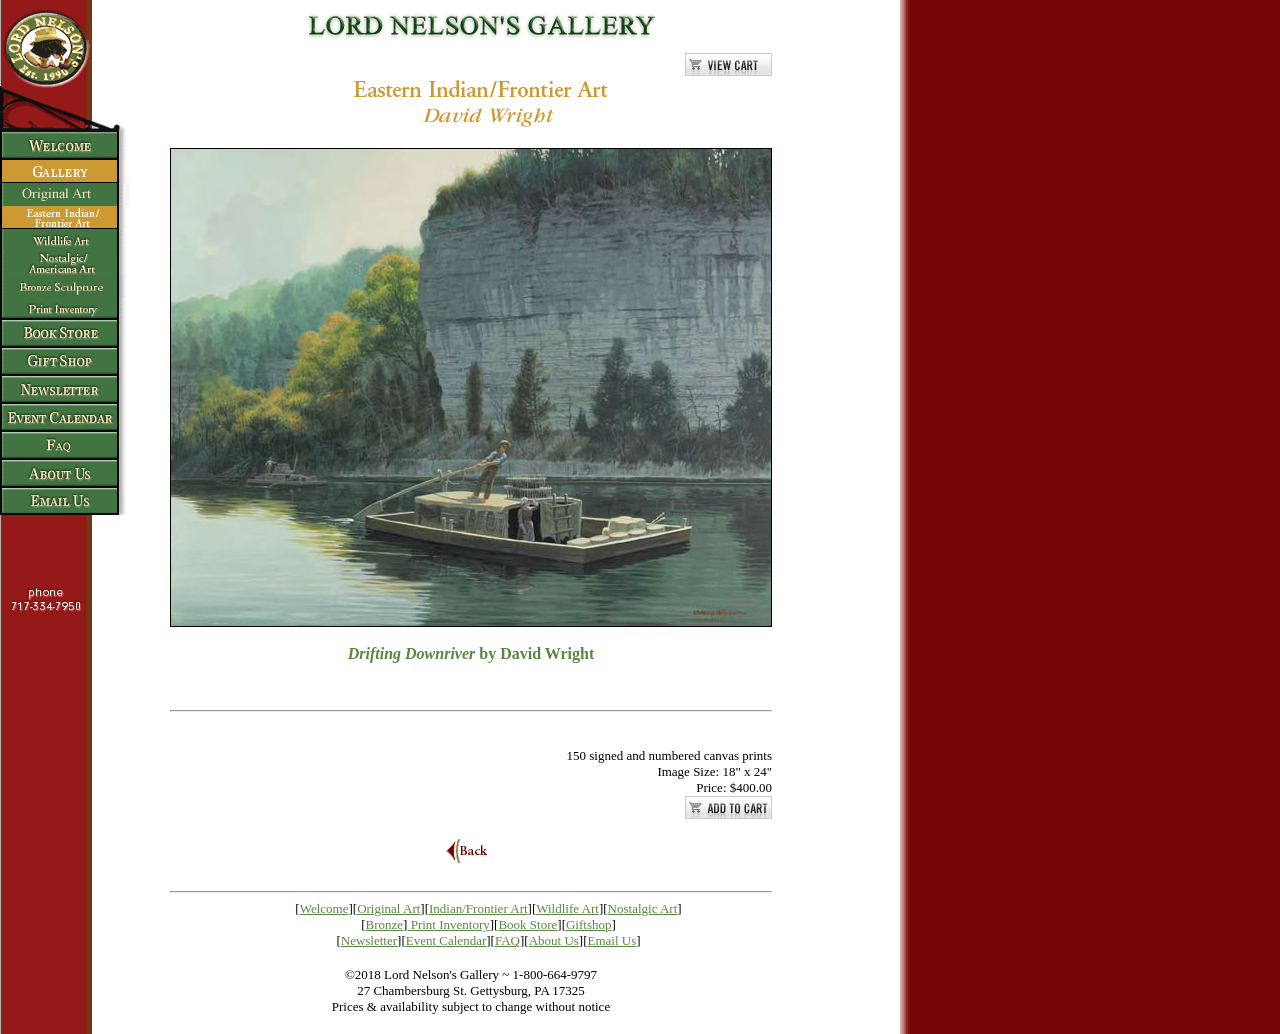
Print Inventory (450, 924)
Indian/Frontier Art (478, 908)
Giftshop (589, 924)
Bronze (385, 924)
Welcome (324, 908)
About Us (554, 940)
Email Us (612, 940)
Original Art (388, 908)
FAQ (507, 940)
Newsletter (369, 940)
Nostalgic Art (643, 908)
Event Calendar (446, 940)
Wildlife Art (567, 908)
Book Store (527, 924)
